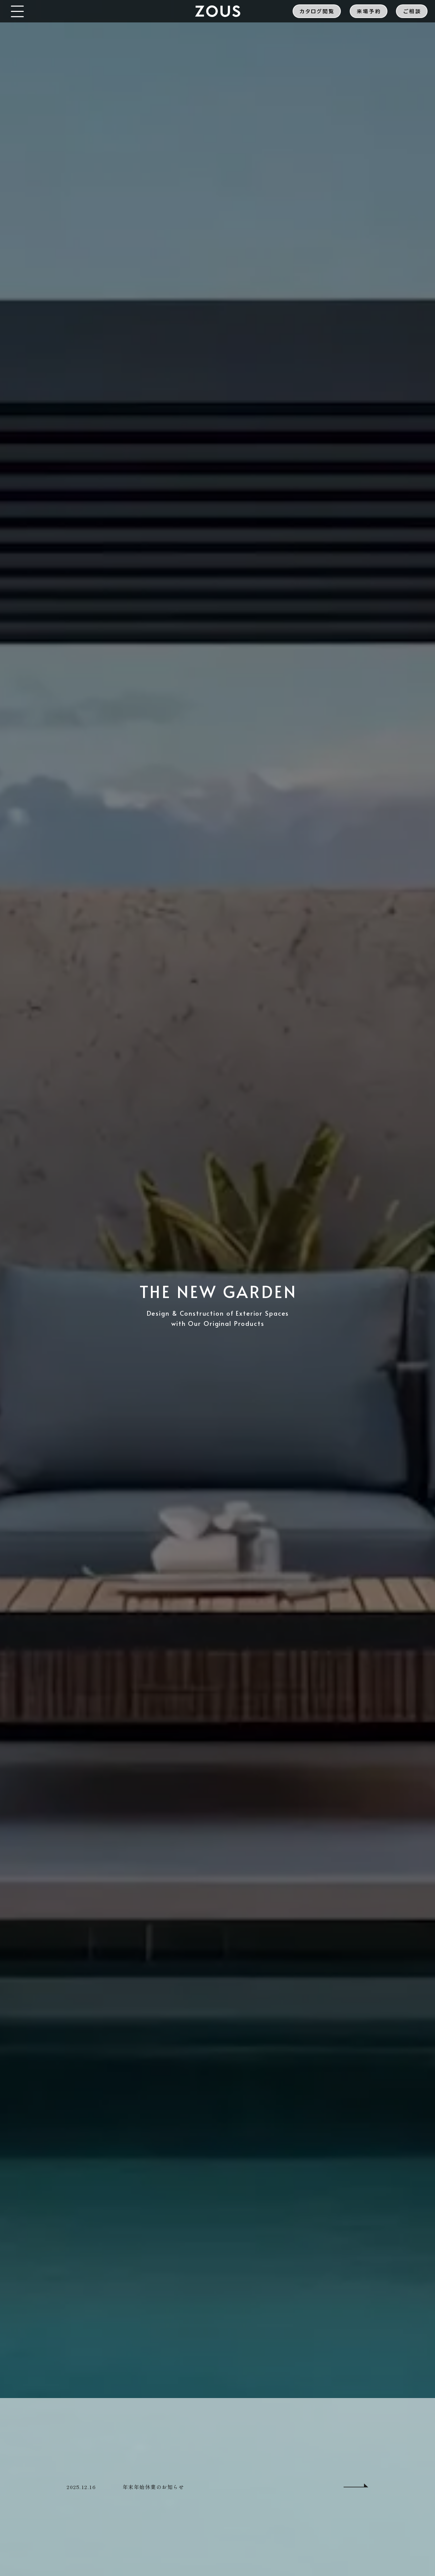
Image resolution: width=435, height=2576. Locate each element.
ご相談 (412, 11)
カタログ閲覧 (317, 11)
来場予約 (369, 11)
